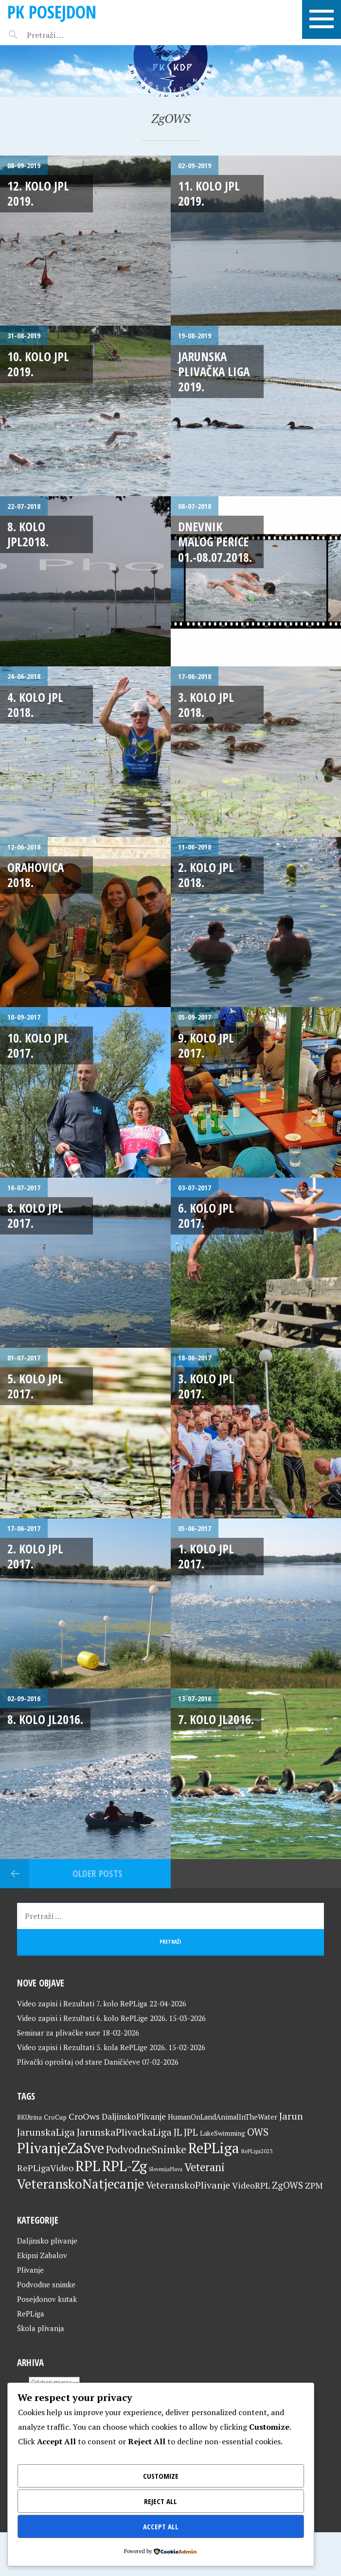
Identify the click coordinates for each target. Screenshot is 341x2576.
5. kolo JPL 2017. (35, 1386)
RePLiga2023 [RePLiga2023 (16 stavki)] (256, 2151)
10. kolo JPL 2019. (38, 364)
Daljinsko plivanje (47, 2240)
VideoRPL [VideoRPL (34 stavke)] (251, 2185)
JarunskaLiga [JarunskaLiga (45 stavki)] (46, 2132)
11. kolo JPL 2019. (209, 193)
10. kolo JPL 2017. (38, 1045)
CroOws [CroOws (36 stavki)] (84, 2116)
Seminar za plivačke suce (58, 2032)
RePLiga (30, 2313)
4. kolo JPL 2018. (35, 704)
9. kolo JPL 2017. (206, 1045)
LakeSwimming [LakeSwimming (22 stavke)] (222, 2133)
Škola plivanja (40, 2328)
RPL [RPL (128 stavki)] (87, 2166)
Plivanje (30, 2270)
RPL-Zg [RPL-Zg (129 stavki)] (124, 2166)
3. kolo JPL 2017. (206, 1386)
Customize (161, 2476)
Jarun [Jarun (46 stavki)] (291, 2116)
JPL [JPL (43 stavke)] (191, 2132)
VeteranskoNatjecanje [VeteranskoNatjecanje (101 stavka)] (80, 2184)
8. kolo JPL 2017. (35, 1215)
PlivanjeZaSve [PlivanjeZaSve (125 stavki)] (60, 2148)
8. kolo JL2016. (45, 1719)
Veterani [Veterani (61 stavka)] (204, 2167)
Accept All (161, 2526)
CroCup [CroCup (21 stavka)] (55, 2117)
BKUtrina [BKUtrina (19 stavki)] (29, 2117)
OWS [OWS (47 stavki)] (258, 2132)
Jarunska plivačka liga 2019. (214, 371)
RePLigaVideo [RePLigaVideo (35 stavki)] (45, 2168)
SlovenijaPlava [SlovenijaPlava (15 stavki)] (165, 2169)
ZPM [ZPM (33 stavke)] (314, 2185)
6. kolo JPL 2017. (206, 1215)
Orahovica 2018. (35, 874)
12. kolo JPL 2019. (38, 193)
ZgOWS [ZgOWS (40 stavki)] (287, 2185)
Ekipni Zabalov (42, 2255)
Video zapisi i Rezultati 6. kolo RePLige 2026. (92, 2018)
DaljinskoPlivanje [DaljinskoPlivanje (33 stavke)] (134, 2116)
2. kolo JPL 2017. (35, 1556)
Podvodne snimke (46, 2284)
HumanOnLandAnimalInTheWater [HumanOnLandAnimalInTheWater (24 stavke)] (222, 2117)
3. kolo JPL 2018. (206, 704)
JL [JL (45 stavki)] (178, 2132)
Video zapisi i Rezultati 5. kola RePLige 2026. (91, 2047)
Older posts (97, 1873)
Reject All (160, 2501)
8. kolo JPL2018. (28, 534)
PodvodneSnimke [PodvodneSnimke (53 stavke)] (146, 2149)
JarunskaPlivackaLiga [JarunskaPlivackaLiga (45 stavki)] (124, 2132)
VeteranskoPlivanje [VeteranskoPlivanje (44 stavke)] (188, 2185)
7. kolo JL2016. (216, 1719)
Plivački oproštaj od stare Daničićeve (78, 2062)
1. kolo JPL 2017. (206, 1556)
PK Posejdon (51, 12)
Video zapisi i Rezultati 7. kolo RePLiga (82, 2003)
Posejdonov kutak (47, 2299)
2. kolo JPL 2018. (206, 874)
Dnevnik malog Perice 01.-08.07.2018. (215, 541)
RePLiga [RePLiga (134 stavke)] (213, 2148)
